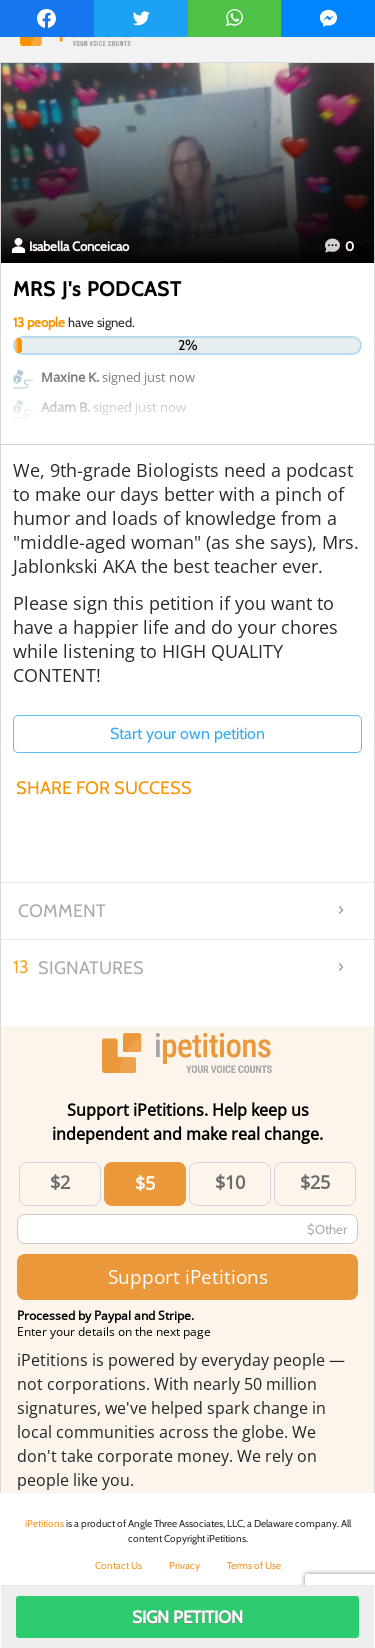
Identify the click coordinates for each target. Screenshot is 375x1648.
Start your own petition (187, 733)
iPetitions (44, 1523)
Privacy (184, 1565)
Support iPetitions (188, 1276)
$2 (60, 1182)
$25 (315, 1182)
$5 (145, 1183)
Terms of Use (254, 1565)
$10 (230, 1182)
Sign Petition (187, 1617)
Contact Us (118, 1565)
